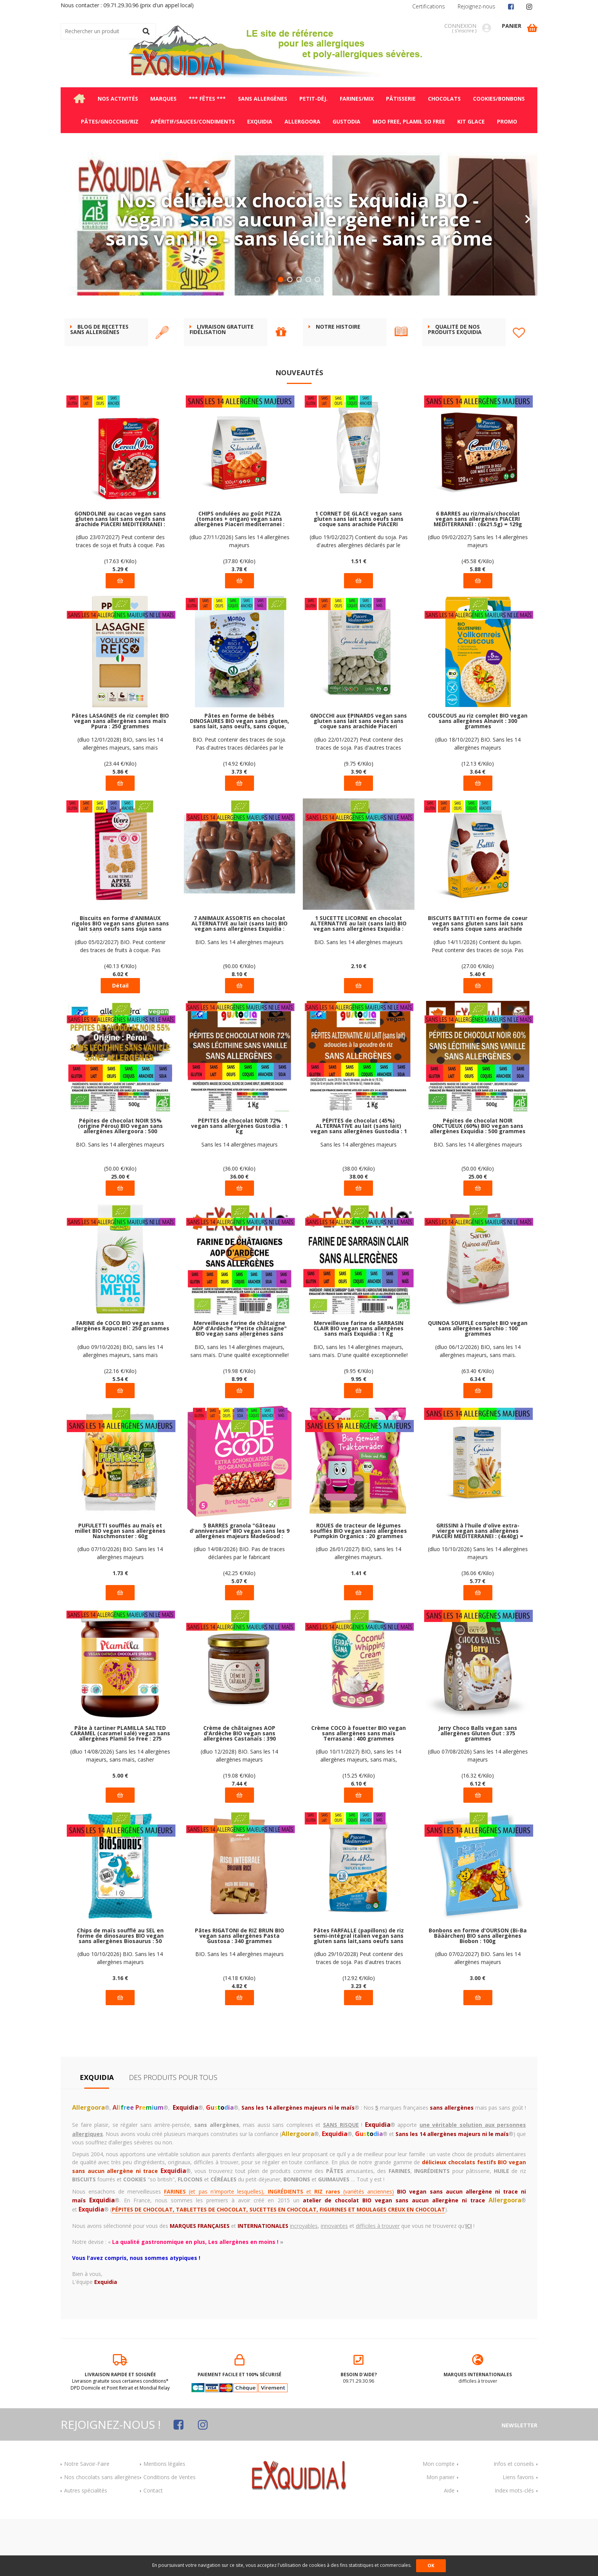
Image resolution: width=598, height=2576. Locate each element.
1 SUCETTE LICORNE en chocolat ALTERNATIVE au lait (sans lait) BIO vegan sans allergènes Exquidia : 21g (358, 981)
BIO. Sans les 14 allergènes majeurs (239, 999)
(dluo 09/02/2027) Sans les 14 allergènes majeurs (478, 598)
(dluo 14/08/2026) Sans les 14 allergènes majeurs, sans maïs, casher (120, 1812)
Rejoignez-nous (476, 6)
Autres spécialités (85, 2547)
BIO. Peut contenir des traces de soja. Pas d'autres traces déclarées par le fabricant (239, 801)
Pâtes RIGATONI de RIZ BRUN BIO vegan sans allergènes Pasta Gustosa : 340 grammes (239, 1993)
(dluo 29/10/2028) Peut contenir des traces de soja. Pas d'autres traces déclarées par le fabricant (358, 2015)
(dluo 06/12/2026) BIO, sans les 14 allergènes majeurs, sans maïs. (478, 1408)
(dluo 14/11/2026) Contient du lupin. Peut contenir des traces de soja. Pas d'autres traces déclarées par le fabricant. (478, 1003)
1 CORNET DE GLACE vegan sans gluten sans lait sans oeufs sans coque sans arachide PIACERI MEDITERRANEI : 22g (358, 576)
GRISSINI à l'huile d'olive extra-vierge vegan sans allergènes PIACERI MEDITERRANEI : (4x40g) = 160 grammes (477, 1588)
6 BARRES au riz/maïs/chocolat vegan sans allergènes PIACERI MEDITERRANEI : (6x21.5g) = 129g (478, 576)
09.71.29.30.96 (359, 2426)
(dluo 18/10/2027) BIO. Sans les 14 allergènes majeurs (478, 800)
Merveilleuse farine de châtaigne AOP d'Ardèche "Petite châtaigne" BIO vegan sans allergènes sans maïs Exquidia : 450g (239, 1386)
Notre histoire (338, 384)
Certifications (428, 6)
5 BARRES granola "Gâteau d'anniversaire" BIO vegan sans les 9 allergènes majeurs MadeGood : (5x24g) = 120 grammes (239, 1588)
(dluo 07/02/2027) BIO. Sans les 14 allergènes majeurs (478, 2015)
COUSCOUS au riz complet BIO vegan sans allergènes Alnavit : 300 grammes (477, 778)
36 (239, 1233)
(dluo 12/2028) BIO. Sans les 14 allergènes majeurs (239, 1812)
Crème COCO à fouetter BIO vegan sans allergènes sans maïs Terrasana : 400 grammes (358, 1791)
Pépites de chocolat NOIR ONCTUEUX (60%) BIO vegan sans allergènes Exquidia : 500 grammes (478, 1183)
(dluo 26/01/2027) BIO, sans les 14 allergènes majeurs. (358, 1610)
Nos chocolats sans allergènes (102, 2534)
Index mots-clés (514, 2547)
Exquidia (97, 2134)
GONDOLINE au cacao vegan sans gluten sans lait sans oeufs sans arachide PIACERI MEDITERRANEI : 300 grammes (120, 576)
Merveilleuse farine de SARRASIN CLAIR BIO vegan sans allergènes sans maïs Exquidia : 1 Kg (358, 1386)
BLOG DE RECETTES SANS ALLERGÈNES (99, 386)
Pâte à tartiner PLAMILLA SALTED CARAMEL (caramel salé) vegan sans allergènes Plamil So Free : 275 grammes (120, 1791)
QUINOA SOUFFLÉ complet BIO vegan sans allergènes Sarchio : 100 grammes (477, 1386)
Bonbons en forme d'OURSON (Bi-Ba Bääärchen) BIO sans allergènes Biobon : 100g (478, 1993)
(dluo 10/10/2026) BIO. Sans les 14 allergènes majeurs (120, 2015)
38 (358, 1233)
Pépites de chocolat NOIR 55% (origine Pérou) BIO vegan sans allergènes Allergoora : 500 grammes (120, 1183)
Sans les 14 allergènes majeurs (239, 1201)
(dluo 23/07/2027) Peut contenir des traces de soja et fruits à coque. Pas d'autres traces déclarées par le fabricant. (120, 598)
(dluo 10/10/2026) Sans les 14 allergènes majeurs (478, 1610)
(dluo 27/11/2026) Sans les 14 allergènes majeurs (239, 598)
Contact (153, 2547)
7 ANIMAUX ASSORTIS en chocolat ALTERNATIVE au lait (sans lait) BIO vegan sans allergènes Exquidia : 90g (239, 981)
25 (120, 1233)
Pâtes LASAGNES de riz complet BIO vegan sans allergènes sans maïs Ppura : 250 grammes (120, 778)
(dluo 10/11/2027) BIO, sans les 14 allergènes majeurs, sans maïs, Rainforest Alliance (358, 1813)
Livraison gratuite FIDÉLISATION (222, 386)
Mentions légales (164, 2521)
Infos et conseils (514, 2521)
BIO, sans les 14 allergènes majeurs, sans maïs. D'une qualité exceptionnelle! (239, 1408)
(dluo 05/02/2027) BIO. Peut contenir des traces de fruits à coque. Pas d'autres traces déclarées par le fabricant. (120, 1003)
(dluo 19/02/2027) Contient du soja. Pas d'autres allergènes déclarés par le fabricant (359, 598)
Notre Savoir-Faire (86, 2521)
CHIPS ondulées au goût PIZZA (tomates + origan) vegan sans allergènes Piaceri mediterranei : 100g (239, 576)
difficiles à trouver (478, 2426)
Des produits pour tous (173, 2134)
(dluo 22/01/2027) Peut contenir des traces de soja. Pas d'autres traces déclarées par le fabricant (358, 801)
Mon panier (440, 2534)
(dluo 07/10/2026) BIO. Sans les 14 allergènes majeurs (120, 1610)
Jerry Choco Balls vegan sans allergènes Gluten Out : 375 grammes (477, 1791)
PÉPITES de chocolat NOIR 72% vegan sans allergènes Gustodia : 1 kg (239, 1183)
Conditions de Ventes (169, 2534)
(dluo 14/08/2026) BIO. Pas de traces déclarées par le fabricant (239, 1610)
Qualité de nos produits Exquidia (455, 386)
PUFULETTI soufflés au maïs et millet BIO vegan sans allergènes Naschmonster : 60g (120, 1588)
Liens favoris (518, 2534)
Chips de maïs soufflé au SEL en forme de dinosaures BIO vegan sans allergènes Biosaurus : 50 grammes (120, 1993)
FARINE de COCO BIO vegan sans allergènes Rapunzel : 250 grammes (120, 1383)
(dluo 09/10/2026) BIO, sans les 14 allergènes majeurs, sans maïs (120, 1408)
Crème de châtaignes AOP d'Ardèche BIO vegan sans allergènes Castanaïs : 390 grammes (239, 1791)
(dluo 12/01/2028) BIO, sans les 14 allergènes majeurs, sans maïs (120, 800)
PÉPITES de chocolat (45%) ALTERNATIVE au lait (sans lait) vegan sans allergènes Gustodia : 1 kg (358, 1183)
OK (431, 2565)
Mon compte (439, 2521)
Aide (449, 2547)
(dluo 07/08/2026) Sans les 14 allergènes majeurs (478, 1812)
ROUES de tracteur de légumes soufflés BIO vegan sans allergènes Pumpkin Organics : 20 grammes (358, 1588)
